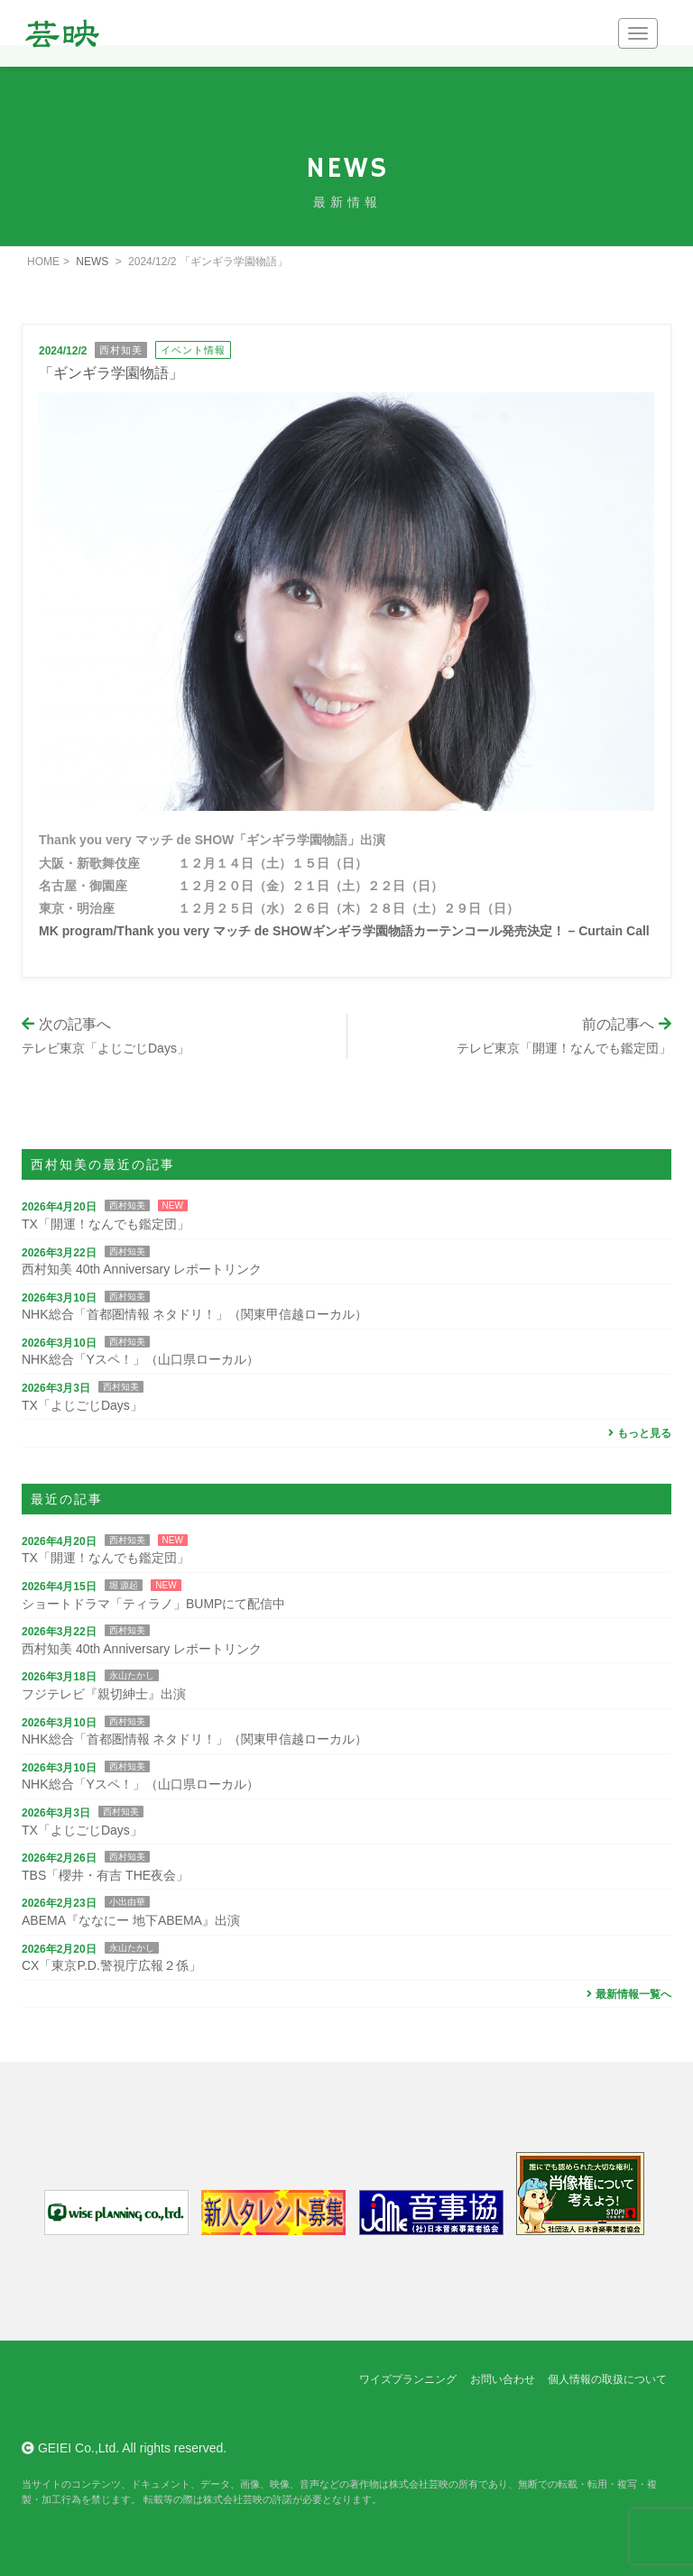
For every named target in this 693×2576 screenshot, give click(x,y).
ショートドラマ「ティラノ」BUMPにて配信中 (153, 1603)
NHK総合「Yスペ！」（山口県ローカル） (140, 1359)
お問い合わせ (502, 2379)
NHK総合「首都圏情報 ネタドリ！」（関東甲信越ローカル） (194, 1314)
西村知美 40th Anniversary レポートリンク (142, 1269)
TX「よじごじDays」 (82, 1405)
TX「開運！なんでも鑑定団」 (105, 1224)
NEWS (92, 261)
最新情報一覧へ (626, 1994)
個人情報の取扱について (607, 2379)
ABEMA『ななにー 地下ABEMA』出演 (131, 1920)
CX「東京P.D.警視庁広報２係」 (111, 1965)
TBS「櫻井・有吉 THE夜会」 (105, 1875)
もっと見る (637, 1433)
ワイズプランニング (408, 2379)
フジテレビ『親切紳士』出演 (104, 1694)
